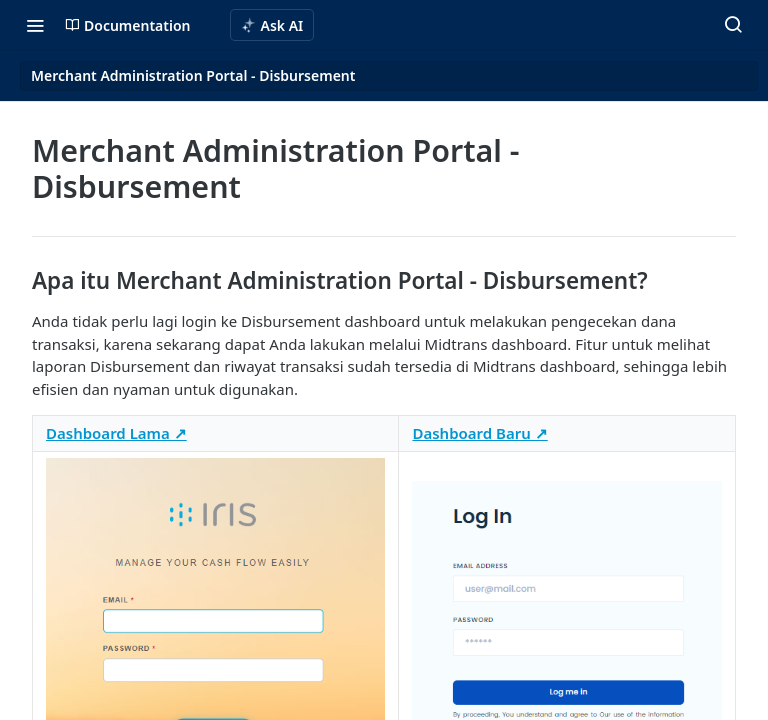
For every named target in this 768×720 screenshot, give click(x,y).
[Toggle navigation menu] (35, 25)
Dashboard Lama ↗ (116, 433)
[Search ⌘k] (733, 25)
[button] (215, 647)
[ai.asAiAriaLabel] (272, 25)
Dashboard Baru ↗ (479, 433)
